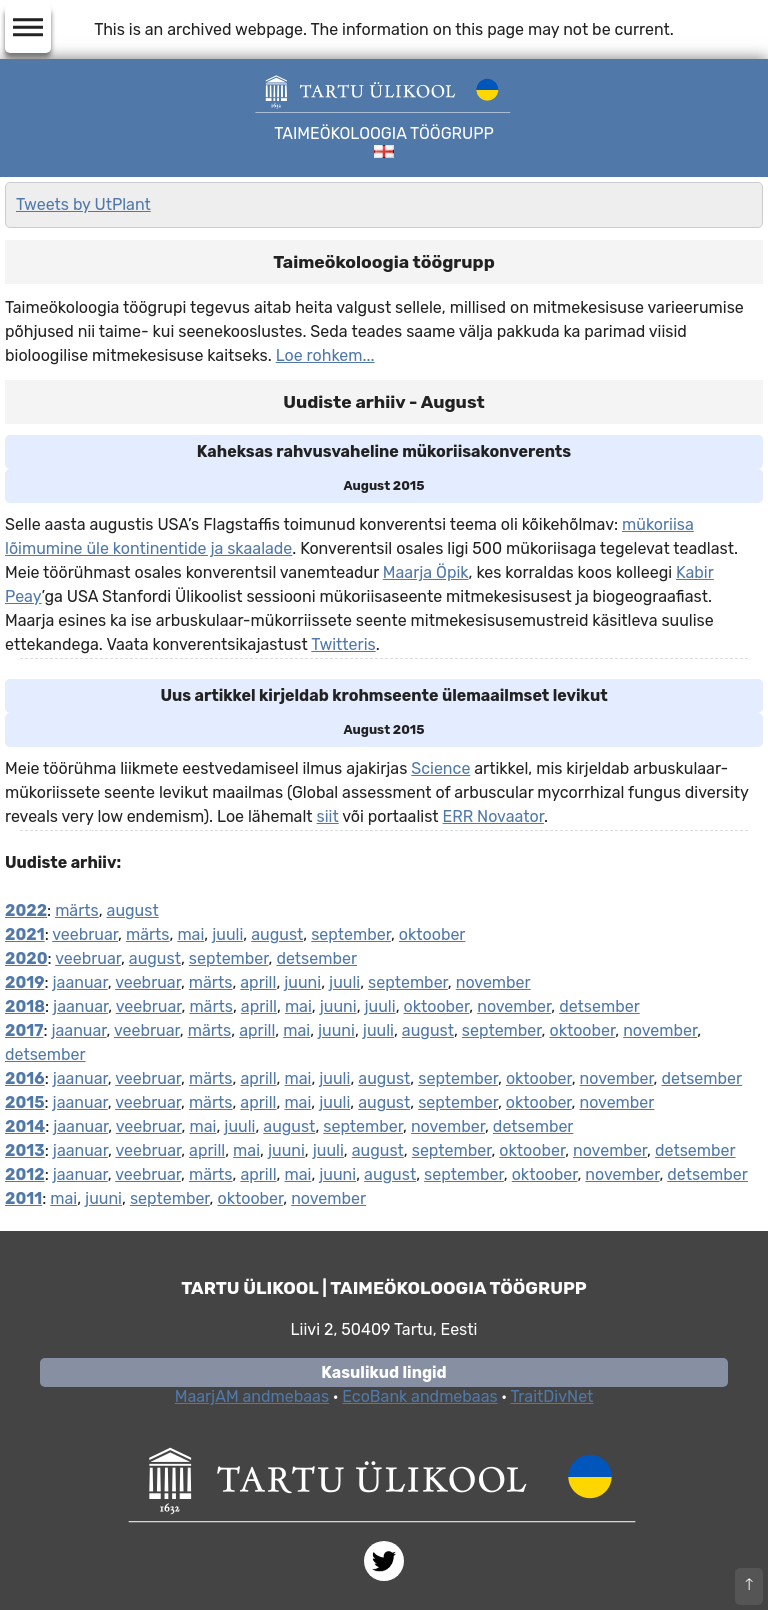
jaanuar (80, 982)
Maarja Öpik (426, 572)
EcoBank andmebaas (419, 1396)
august (133, 910)
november (493, 982)
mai (190, 934)
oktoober (432, 934)
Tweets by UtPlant (83, 204)
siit (328, 816)
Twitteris (343, 644)
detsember (316, 958)
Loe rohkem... (325, 355)
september (351, 934)
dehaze (28, 28)
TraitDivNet (551, 1396)
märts (77, 910)
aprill (258, 982)
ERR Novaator (493, 816)
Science (440, 768)
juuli (227, 934)
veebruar (85, 934)
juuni (302, 982)
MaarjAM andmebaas (252, 1396)
